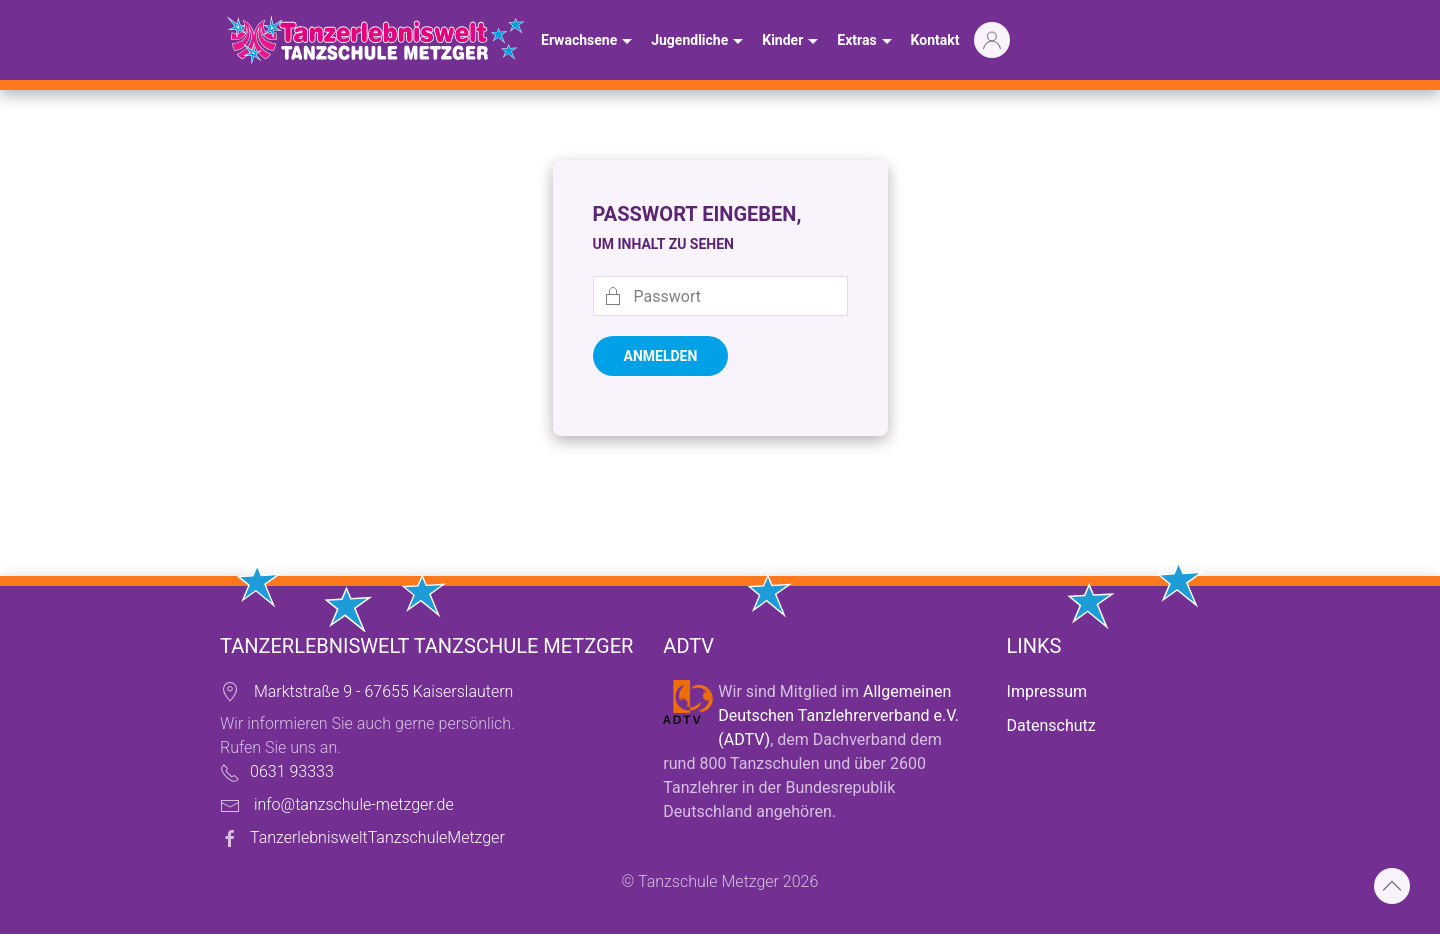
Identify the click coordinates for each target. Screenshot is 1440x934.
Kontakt (935, 40)
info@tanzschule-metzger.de (354, 804)
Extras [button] (866, 42)
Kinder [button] (792, 42)
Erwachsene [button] (589, 42)
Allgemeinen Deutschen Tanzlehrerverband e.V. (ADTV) (838, 715)
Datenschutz (1051, 725)
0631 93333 (292, 771)
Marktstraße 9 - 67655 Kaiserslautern (383, 691)
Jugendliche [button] (699, 42)
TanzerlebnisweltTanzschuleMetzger (377, 837)
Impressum (1047, 691)
